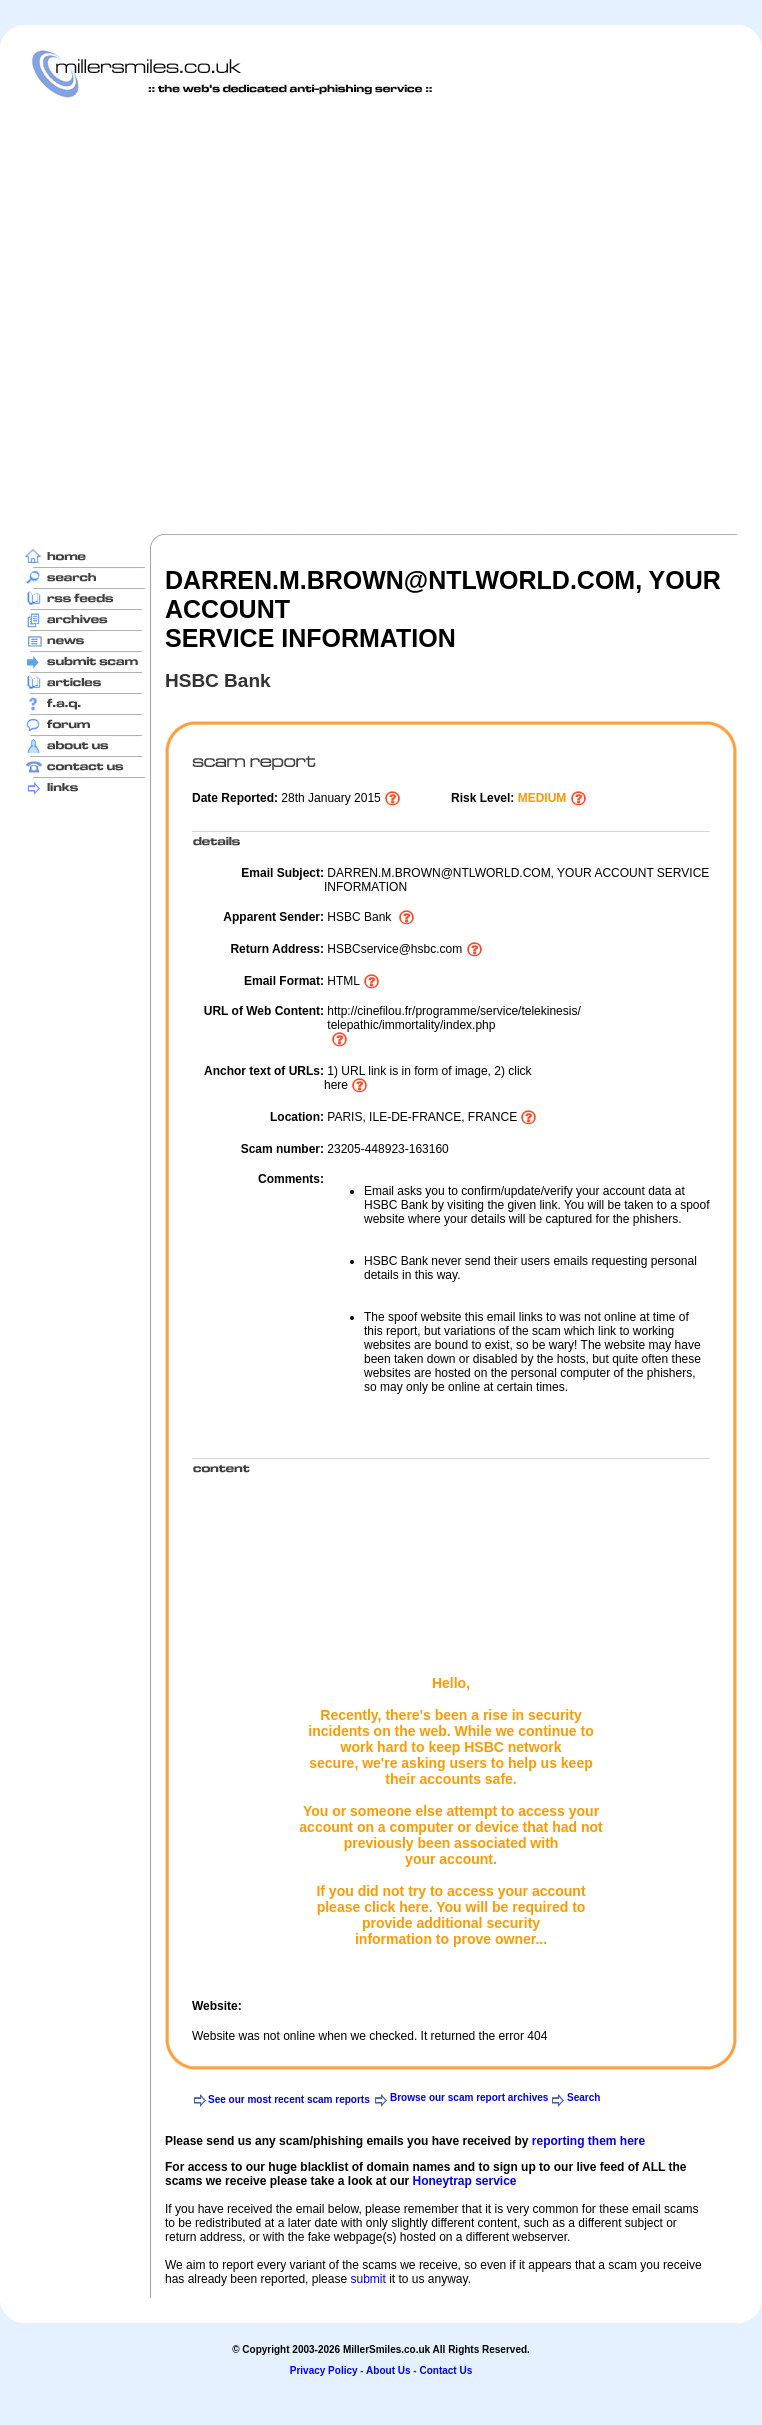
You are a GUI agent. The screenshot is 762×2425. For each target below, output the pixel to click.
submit (367, 2279)
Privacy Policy (324, 2370)
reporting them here (588, 2141)
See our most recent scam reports (289, 2099)
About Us (388, 2370)
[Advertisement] (203, 315)
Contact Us (445, 2370)
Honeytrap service (464, 2181)
